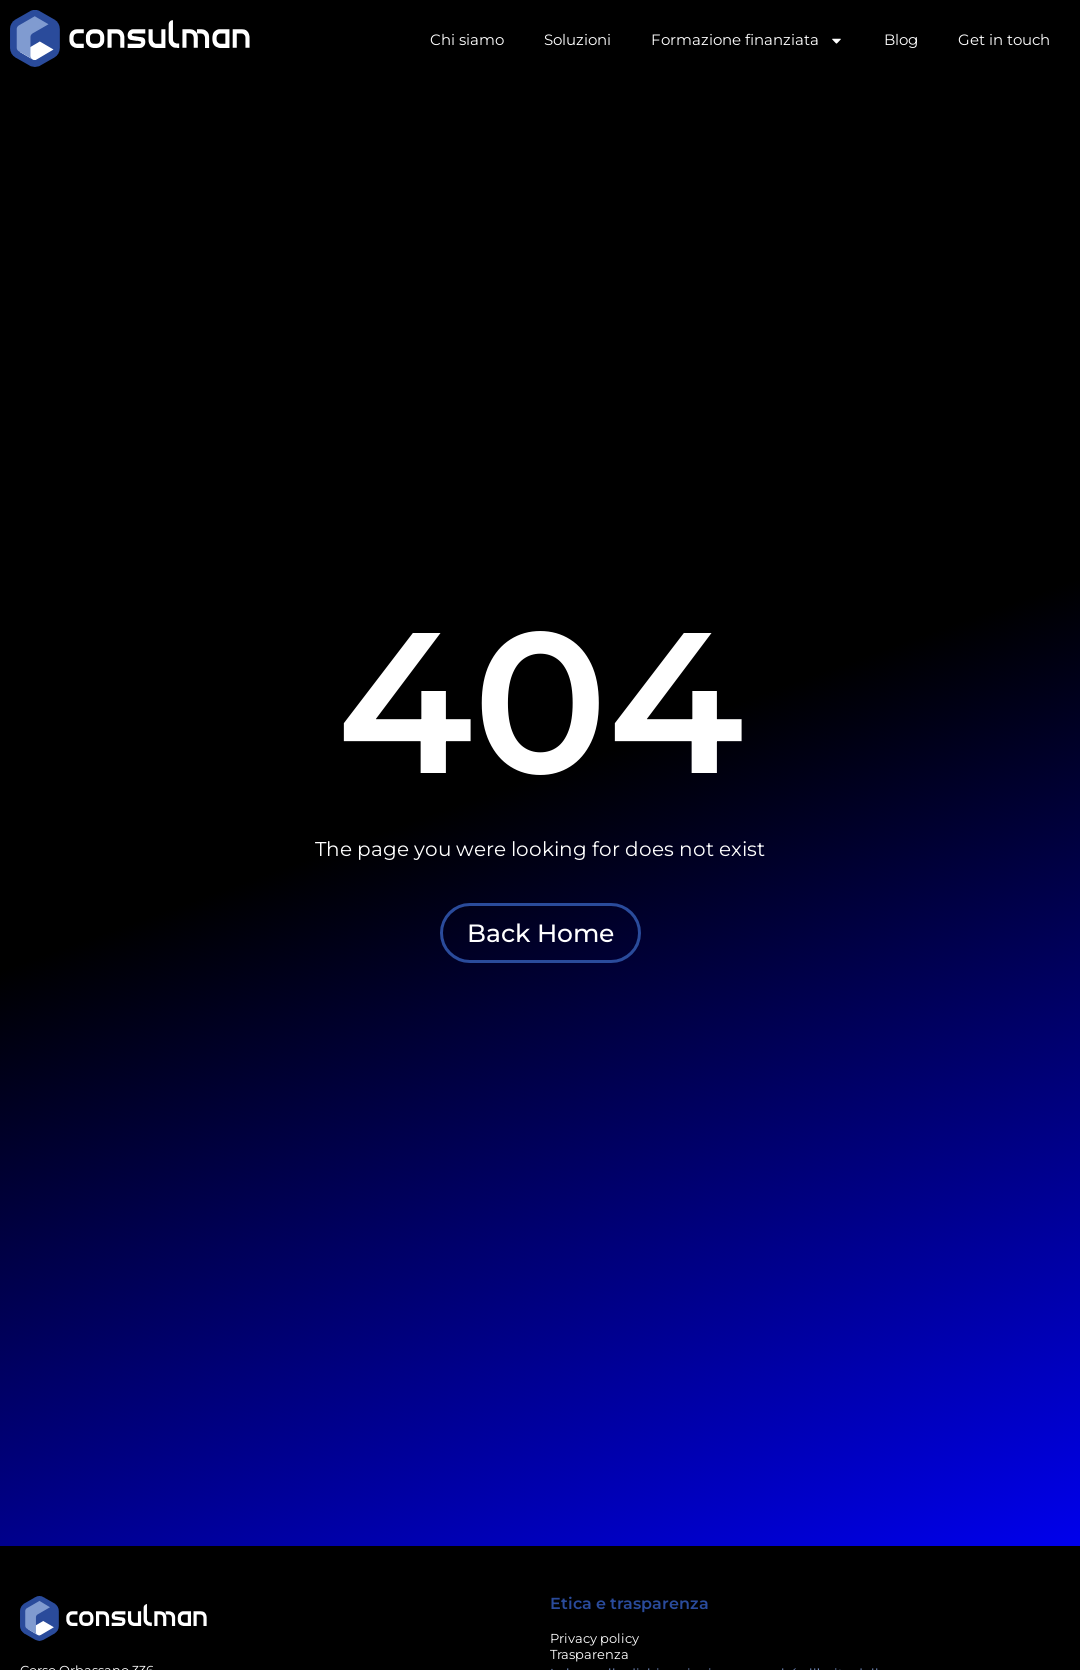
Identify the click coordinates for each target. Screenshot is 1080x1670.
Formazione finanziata (747, 40)
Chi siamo (467, 39)
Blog (901, 39)
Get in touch (1004, 39)
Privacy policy (594, 1638)
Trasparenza (589, 1654)
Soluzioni (577, 39)
